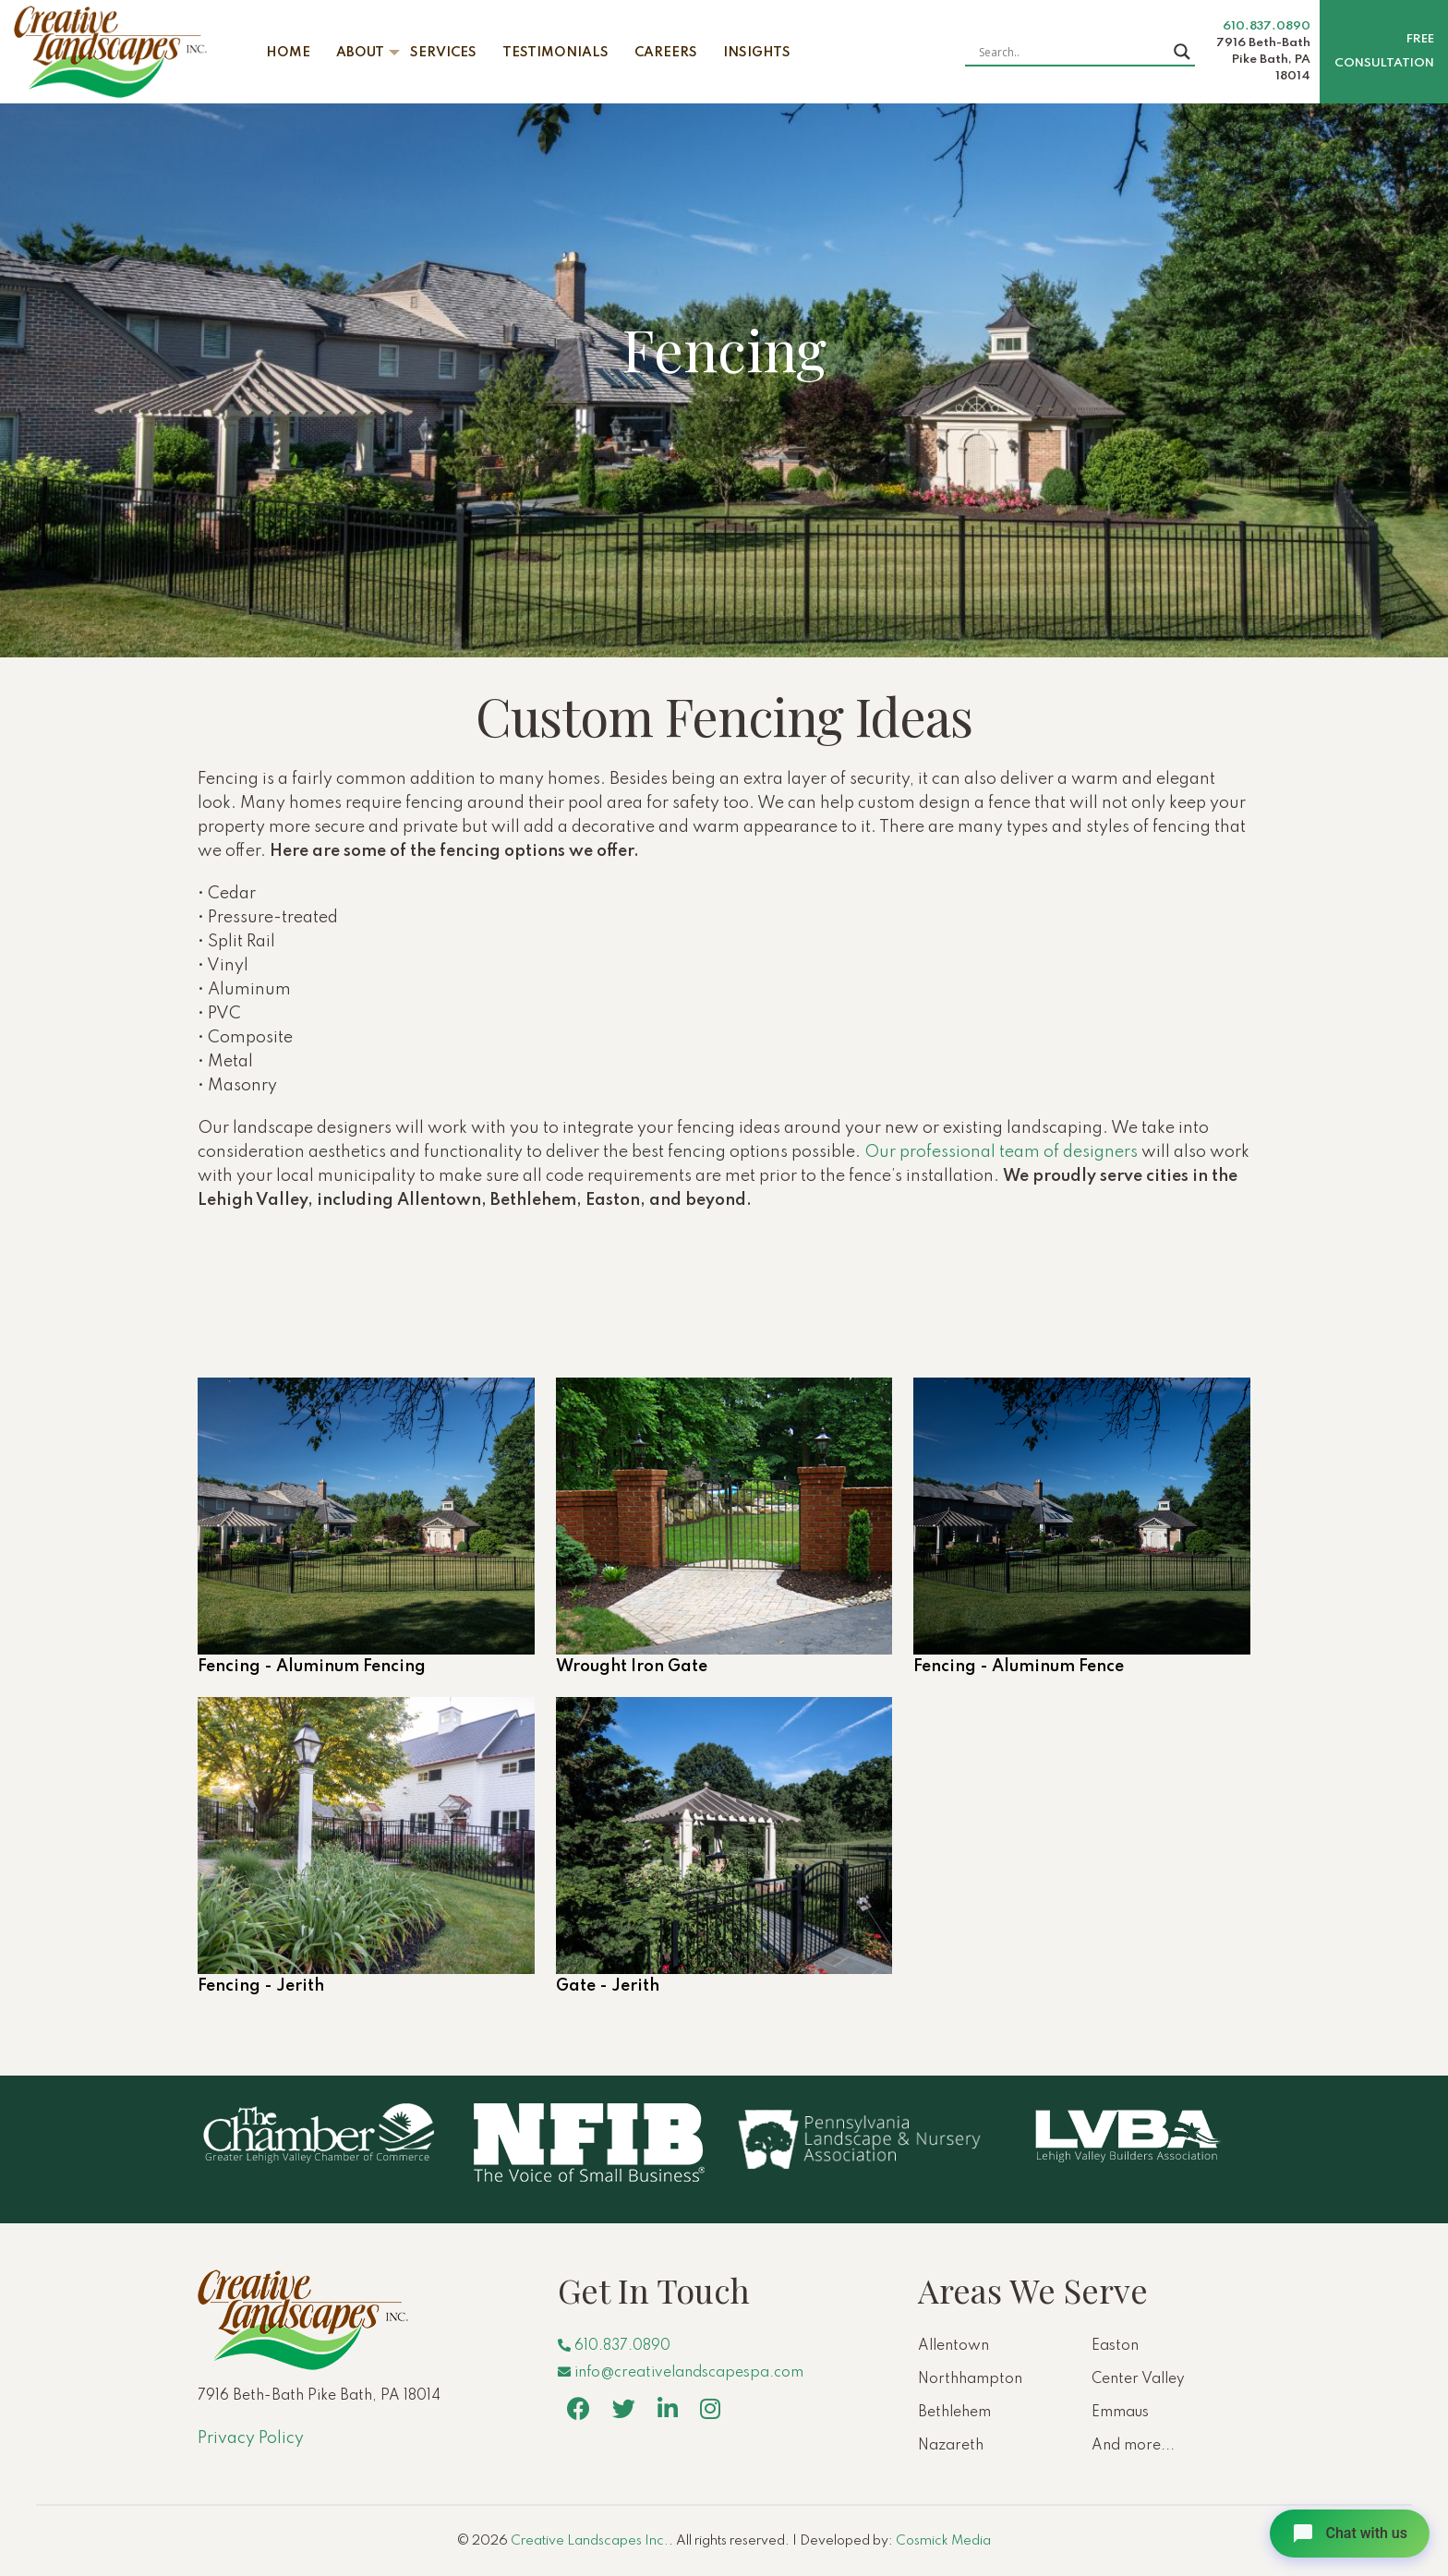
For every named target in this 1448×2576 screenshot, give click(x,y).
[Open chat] (1350, 2534)
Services (443, 52)
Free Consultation (1384, 51)
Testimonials (555, 52)
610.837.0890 (1266, 26)
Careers (665, 52)
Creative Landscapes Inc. (590, 2540)
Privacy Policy (251, 2438)
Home (288, 52)
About (360, 52)
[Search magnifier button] (1182, 52)
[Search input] (1071, 52)
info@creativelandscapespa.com (680, 2372)
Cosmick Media (943, 2540)
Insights (756, 52)
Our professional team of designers (1001, 1152)
